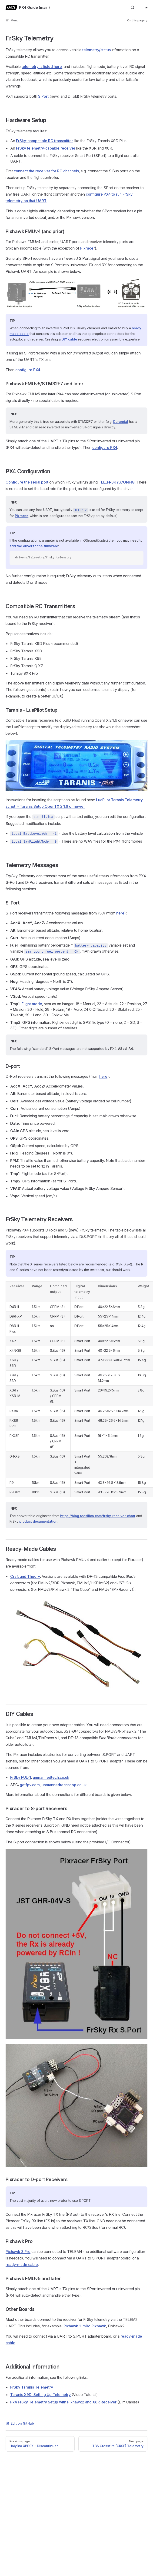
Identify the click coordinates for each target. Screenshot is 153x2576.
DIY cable (69, 339)
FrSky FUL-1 (20, 1777)
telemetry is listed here (42, 66)
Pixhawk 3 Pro (18, 2251)
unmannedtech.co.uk (51, 1777)
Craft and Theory (25, 1576)
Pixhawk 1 (72, 2326)
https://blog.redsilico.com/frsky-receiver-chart (97, 1516)
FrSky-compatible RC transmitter (44, 140)
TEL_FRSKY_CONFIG (117, 482)
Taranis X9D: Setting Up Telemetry (40, 2394)
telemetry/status (96, 49)
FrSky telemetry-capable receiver (45, 148)
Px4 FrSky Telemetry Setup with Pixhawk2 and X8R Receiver (63, 2402)
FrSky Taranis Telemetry (31, 2387)
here (120, 913)
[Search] (132, 7)
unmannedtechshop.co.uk (64, 1784)
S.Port (43, 96)
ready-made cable (22, 2264)
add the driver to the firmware (34, 546)
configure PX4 (27, 369)
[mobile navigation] (145, 7)
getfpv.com (30, 1784)
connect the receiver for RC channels (46, 171)
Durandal (120, 422)
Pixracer (87, 248)
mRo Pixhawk (94, 2326)
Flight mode (31, 1003)
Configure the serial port (27, 482)
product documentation (38, 1521)
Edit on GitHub (20, 2423)
